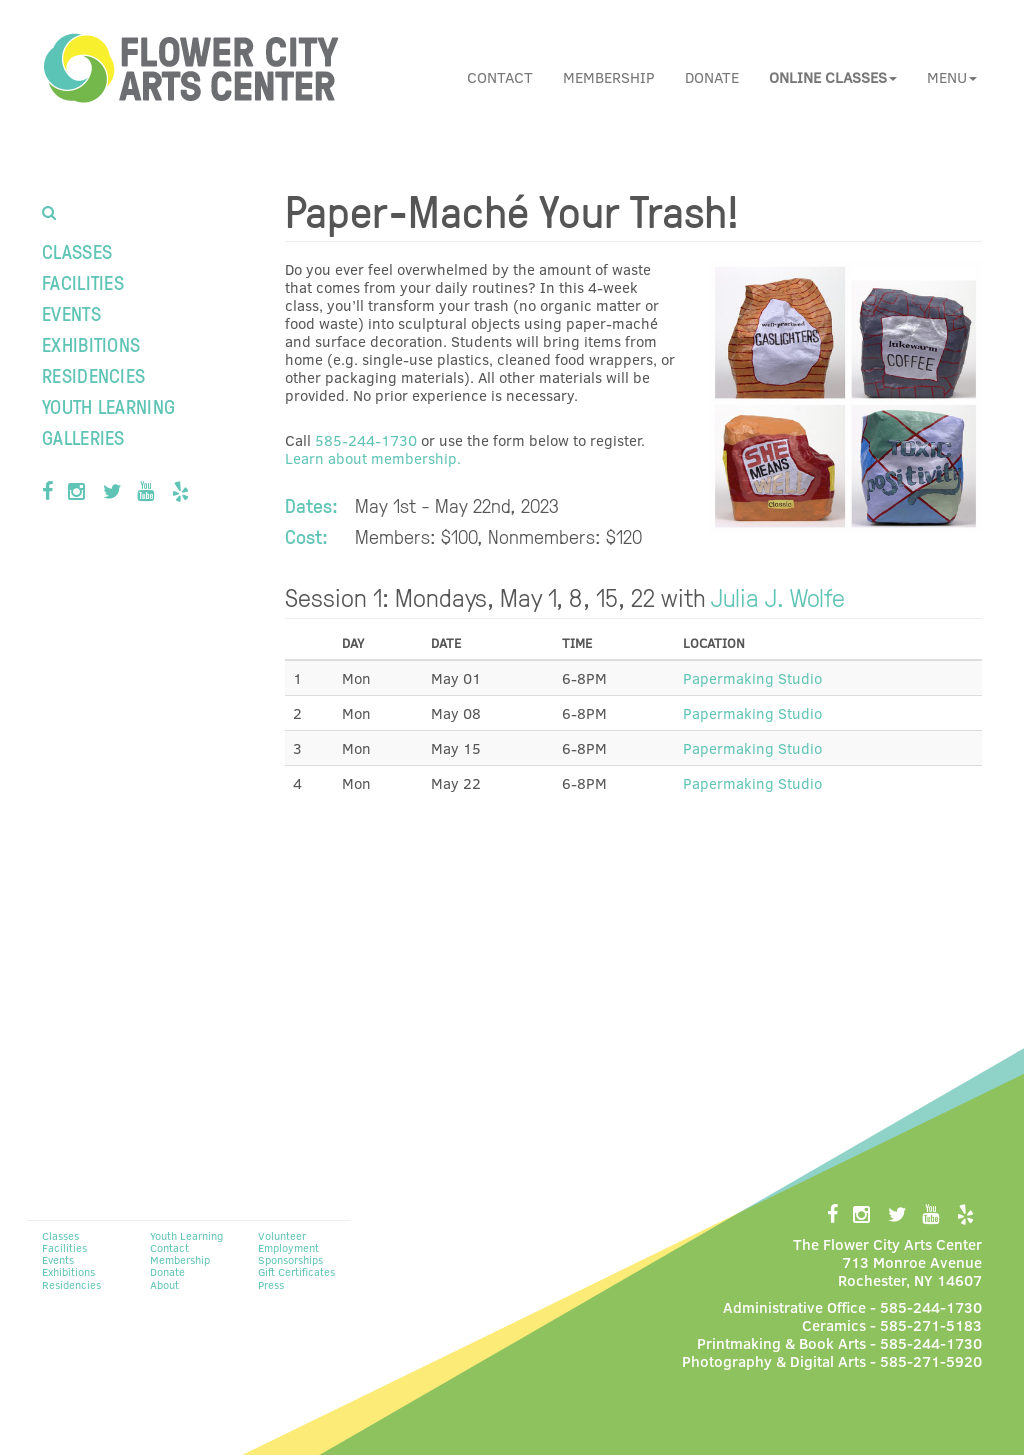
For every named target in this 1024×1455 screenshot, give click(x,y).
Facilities (83, 282)
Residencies (93, 375)
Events (71, 313)
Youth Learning (108, 406)
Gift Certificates (296, 1271)
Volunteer (282, 1235)
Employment (288, 1247)
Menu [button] (952, 77)
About (164, 1284)
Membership (609, 77)
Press (271, 1284)
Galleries (83, 437)
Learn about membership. (373, 458)
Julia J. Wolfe (778, 596)
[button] (833, 77)
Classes (77, 251)
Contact (500, 77)
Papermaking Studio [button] (752, 678)
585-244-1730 (366, 440)
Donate (712, 77)
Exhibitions (91, 344)
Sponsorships (290, 1259)
